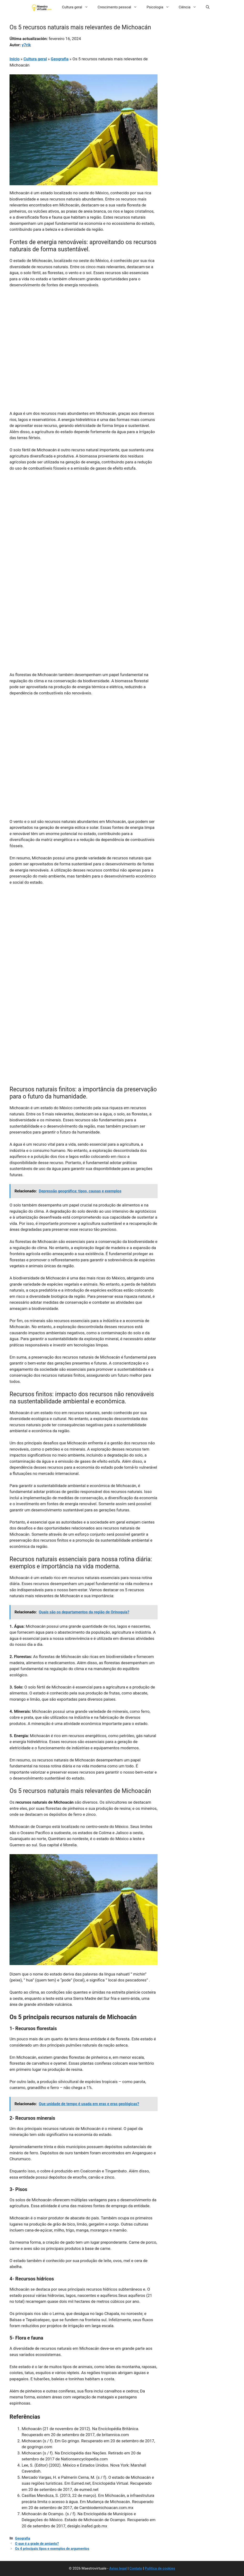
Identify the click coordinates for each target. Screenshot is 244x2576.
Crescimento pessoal (120, 7)
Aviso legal (118, 2568)
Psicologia (160, 7)
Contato (135, 2568)
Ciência (190, 7)
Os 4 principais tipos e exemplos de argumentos (52, 2549)
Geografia (60, 58)
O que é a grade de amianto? (37, 2544)
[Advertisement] (84, 327)
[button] (207, 7)
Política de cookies (160, 2568)
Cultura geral (77, 7)
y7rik (26, 44)
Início (15, 58)
